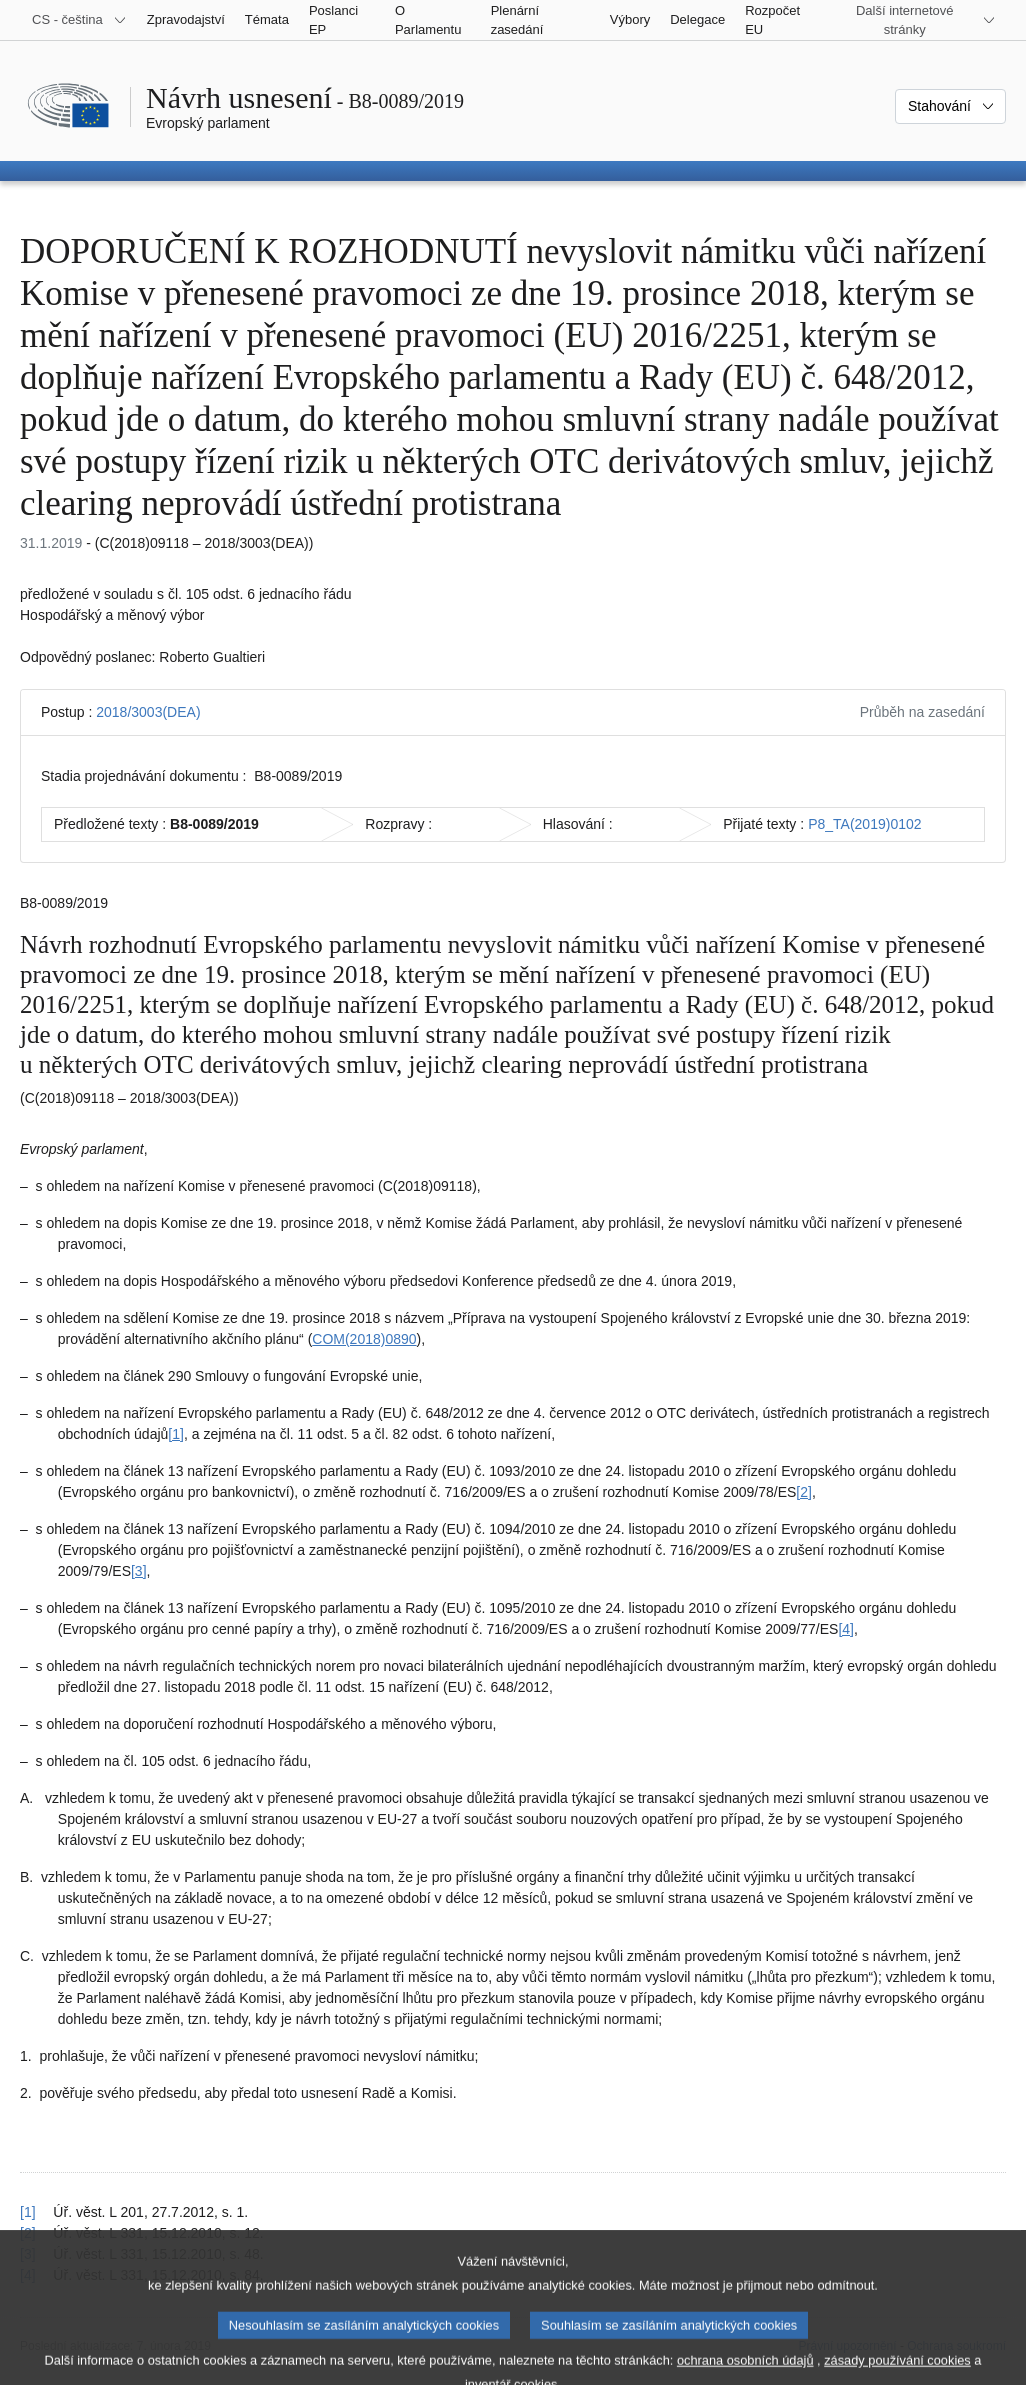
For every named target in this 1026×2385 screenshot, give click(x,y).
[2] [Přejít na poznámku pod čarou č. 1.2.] (804, 1492)
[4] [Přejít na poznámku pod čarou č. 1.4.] (846, 1629)
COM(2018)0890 (364, 1339)
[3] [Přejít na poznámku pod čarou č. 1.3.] (139, 1571)
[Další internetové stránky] (916, 20)
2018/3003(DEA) (148, 712)
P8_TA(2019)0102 (864, 824)
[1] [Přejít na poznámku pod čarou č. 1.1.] (176, 1434)
